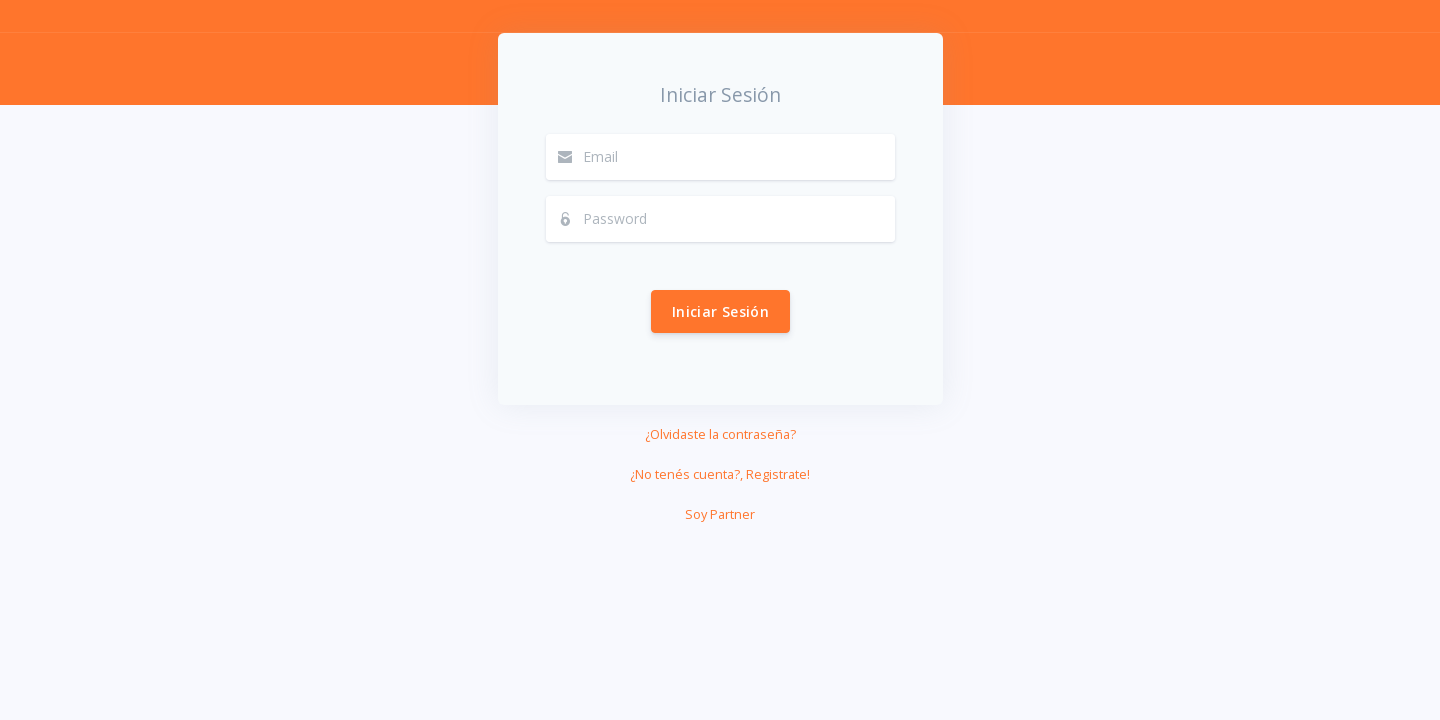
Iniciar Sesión (720, 311)
